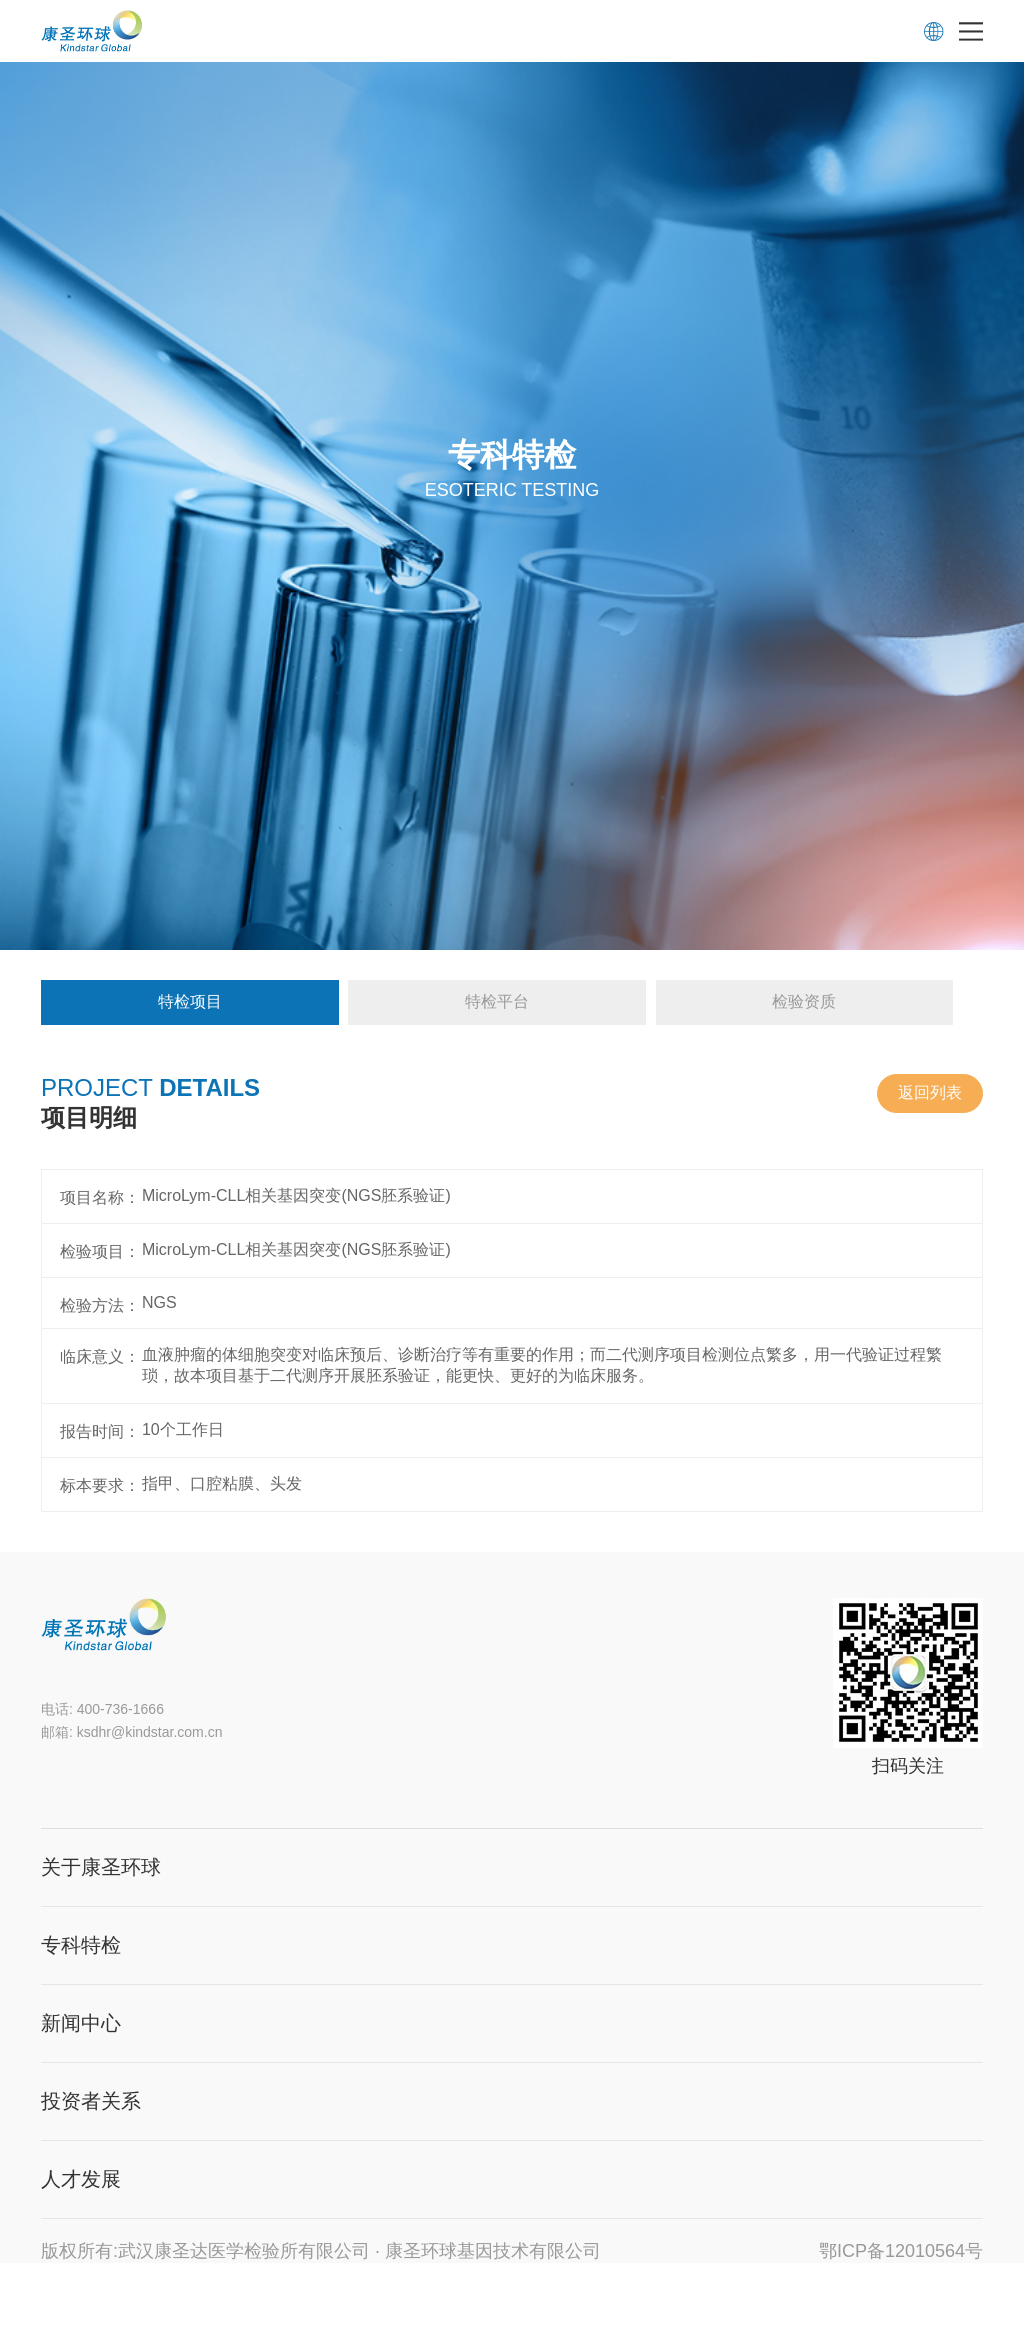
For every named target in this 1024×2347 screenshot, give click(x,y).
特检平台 (497, 1001)
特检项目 (190, 1001)
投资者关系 (91, 2101)
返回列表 (930, 1092)
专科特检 (81, 1945)
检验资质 (804, 1001)
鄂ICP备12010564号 (901, 2251)
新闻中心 (81, 2023)
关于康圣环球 (101, 1867)
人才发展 (81, 2179)
